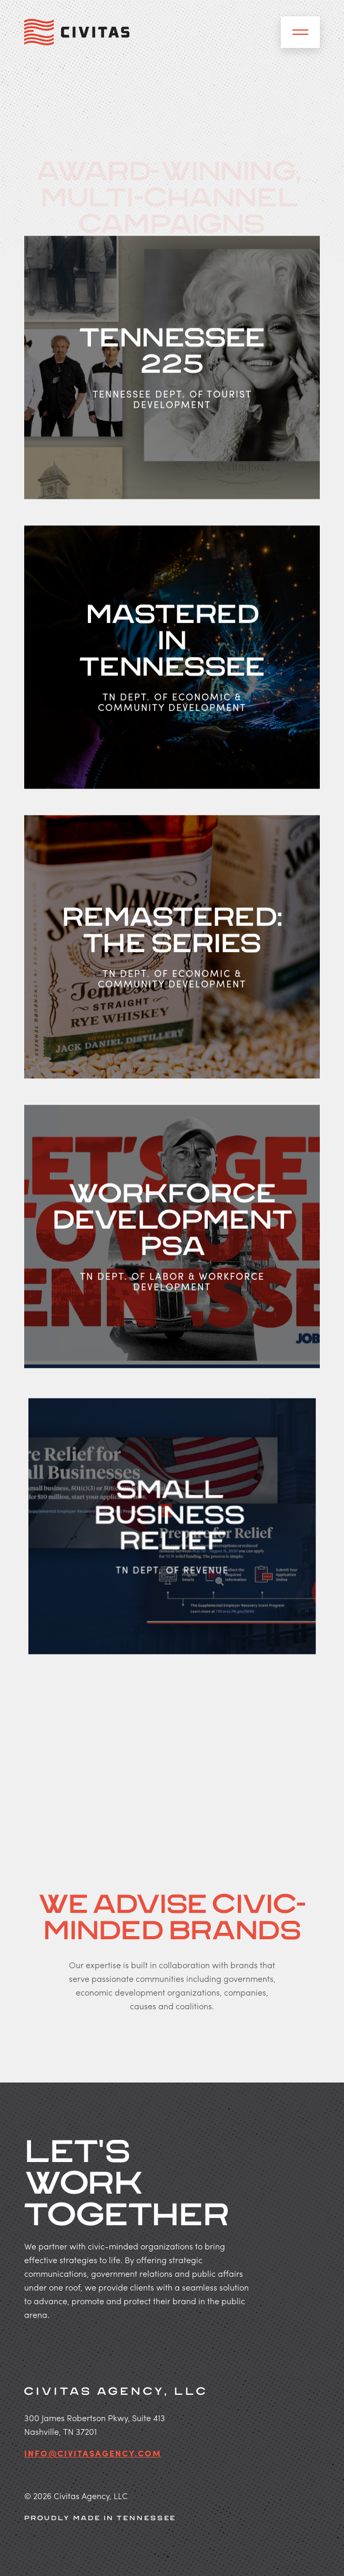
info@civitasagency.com (92, 2454)
